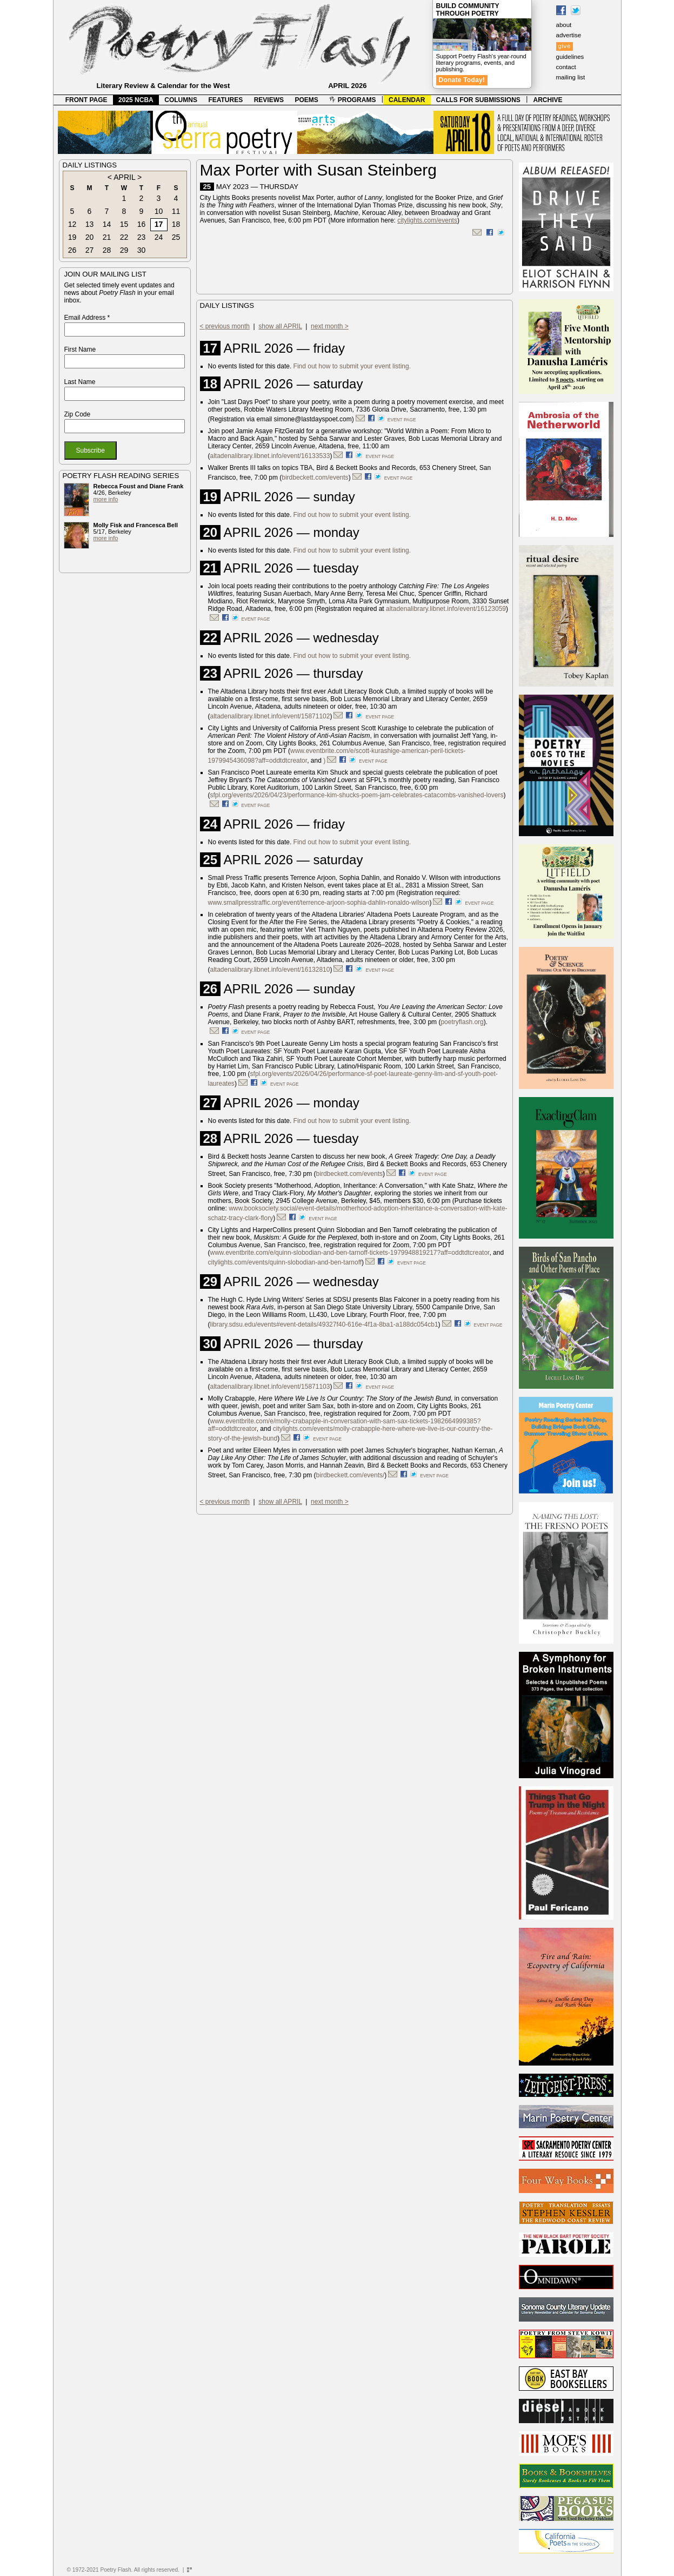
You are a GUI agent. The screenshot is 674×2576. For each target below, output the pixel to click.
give (564, 46)
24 (159, 237)
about (564, 25)
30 (141, 250)
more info (106, 499)
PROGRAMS (352, 100)
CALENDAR (407, 100)
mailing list (570, 77)
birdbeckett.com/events (315, 477)
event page (402, 419)
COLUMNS (180, 100)
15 (124, 224)
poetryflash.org (462, 1022)
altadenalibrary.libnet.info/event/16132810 (270, 969)
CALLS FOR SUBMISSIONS (478, 100)
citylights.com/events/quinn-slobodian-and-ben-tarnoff (285, 1262)
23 (141, 237)
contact (566, 67)
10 (159, 211)
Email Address (87, 317)
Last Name (80, 382)
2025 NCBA (136, 100)
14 (107, 224)
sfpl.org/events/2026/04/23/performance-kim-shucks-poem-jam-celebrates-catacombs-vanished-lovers (357, 795)
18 (176, 224)
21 (107, 237)
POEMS (306, 100)
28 (107, 250)
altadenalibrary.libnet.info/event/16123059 (446, 609)
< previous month (225, 326)
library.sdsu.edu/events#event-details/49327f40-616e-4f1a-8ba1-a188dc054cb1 (324, 1324)
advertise (569, 35)
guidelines (570, 56)
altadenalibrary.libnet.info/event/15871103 (270, 1386)
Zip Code (77, 414)
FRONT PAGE (86, 100)
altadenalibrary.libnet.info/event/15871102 (270, 716)
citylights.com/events (427, 220)
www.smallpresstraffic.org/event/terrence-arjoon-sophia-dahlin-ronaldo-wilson (319, 902)
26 (72, 250)
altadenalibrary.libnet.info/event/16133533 (270, 456)
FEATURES (225, 100)
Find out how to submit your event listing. (352, 366)
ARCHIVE (548, 100)
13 (89, 224)
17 (159, 224)
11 (176, 211)
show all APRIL (280, 326)
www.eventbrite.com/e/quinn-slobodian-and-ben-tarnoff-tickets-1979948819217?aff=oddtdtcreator (350, 1252)
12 (72, 224)
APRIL (124, 177)
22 (124, 237)
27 (89, 250)
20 (89, 237)
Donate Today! (462, 80)
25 (176, 237)
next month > (330, 326)
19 (72, 237)
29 (124, 250)
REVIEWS (269, 100)
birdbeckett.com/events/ (350, 1475)
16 (141, 224)
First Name (80, 349)
